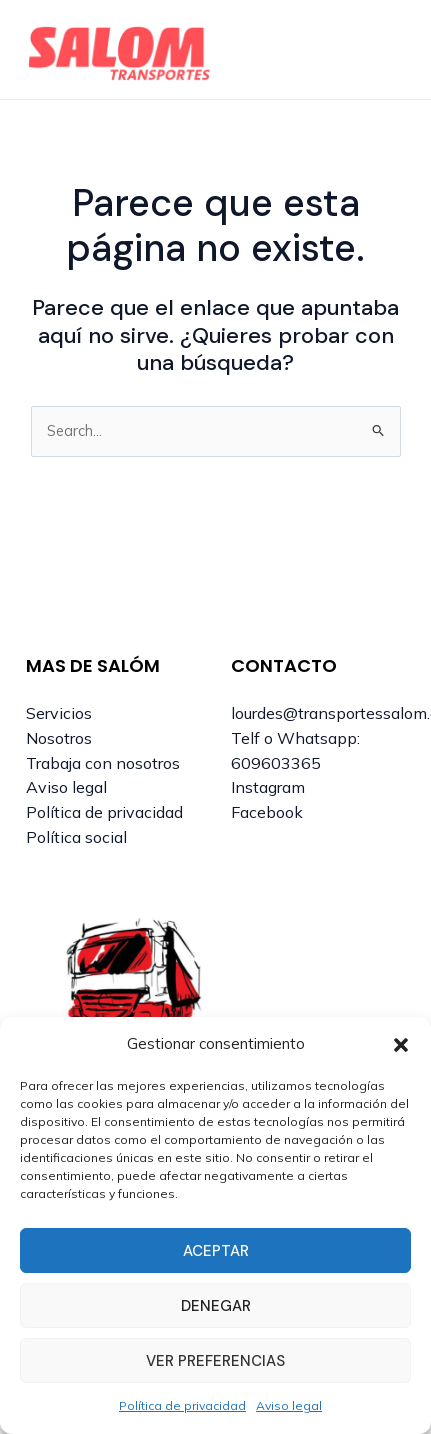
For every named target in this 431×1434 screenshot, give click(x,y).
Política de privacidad (182, 1405)
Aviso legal (289, 1405)
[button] (401, 1045)
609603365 (276, 763)
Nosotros (59, 738)
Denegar (216, 1306)
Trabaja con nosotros (103, 763)
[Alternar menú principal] (385, 50)
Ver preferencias (215, 1361)
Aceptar (216, 1251)
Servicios (59, 713)
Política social (76, 837)
